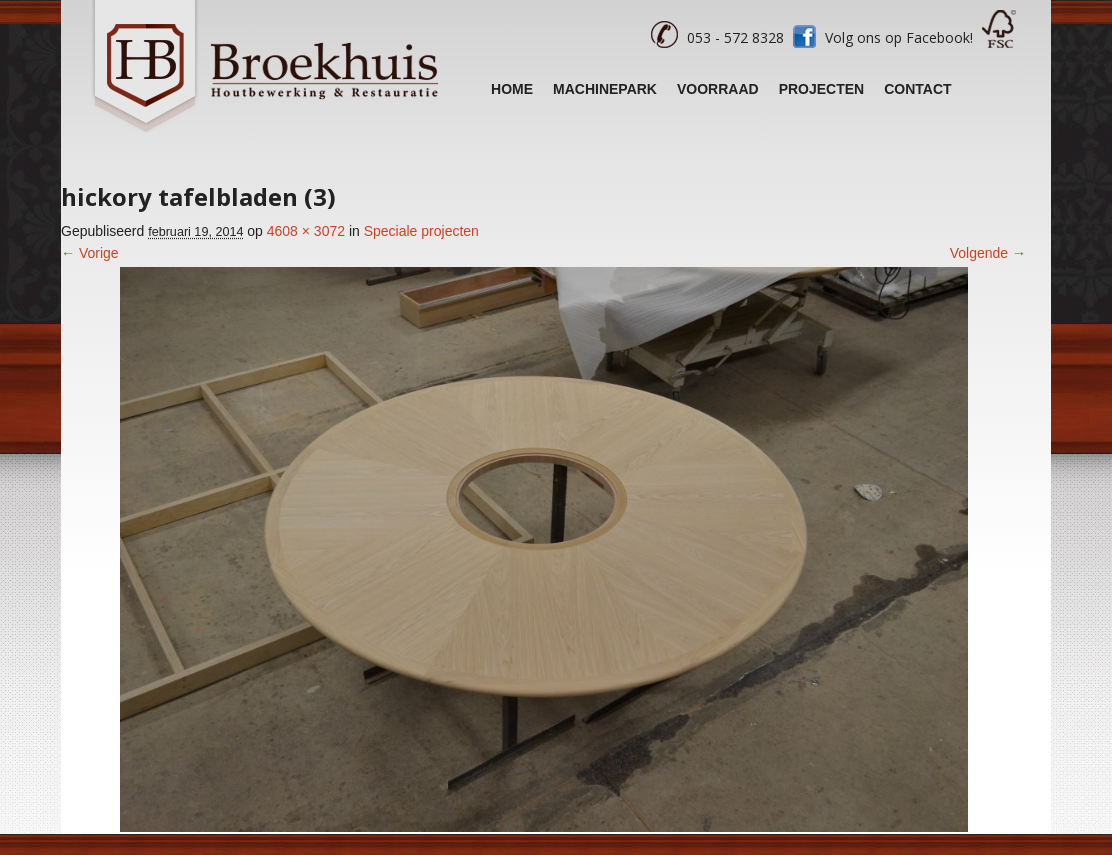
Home (512, 89)
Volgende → (988, 253)
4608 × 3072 (306, 231)
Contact (917, 89)
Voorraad (718, 89)
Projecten (822, 89)
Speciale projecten (421, 231)
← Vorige (90, 253)
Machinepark (605, 89)
